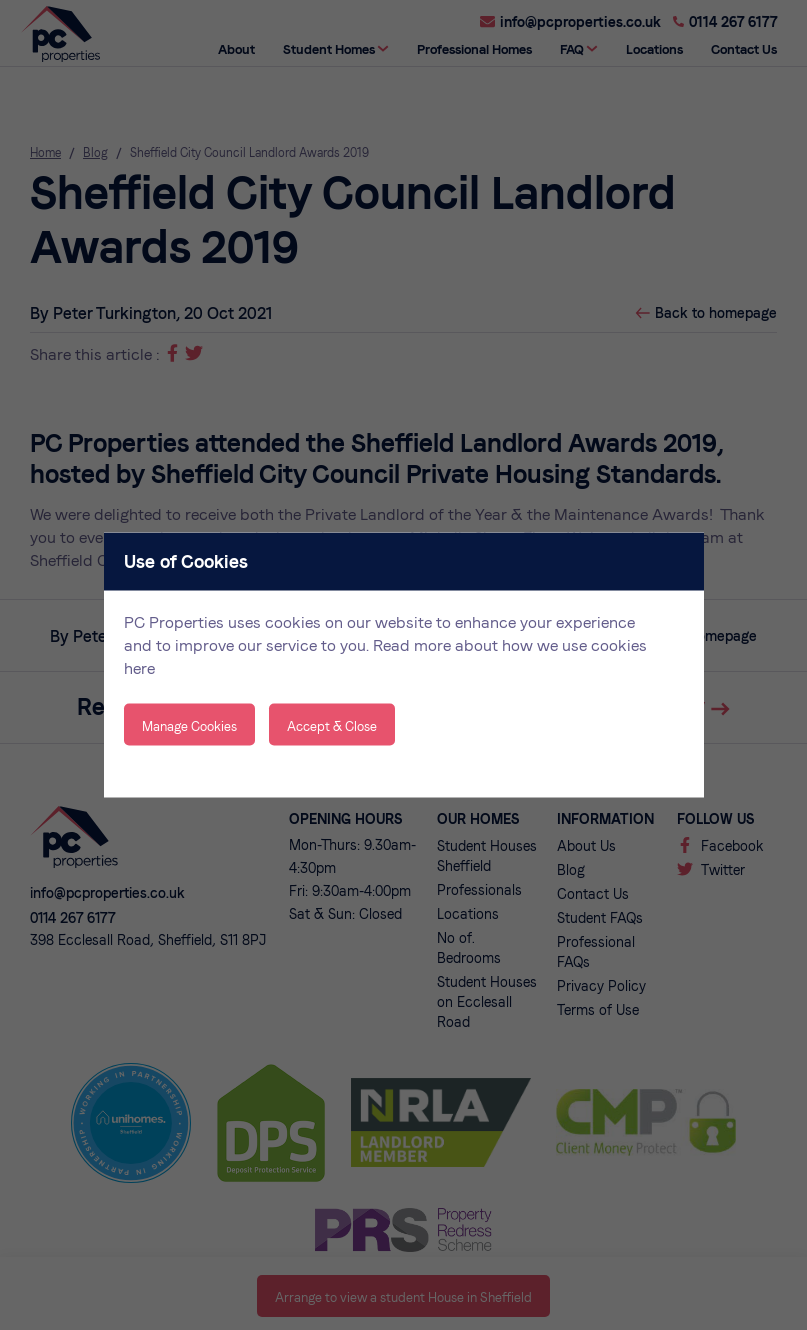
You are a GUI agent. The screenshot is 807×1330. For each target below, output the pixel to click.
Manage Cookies (189, 726)
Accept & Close (332, 726)
